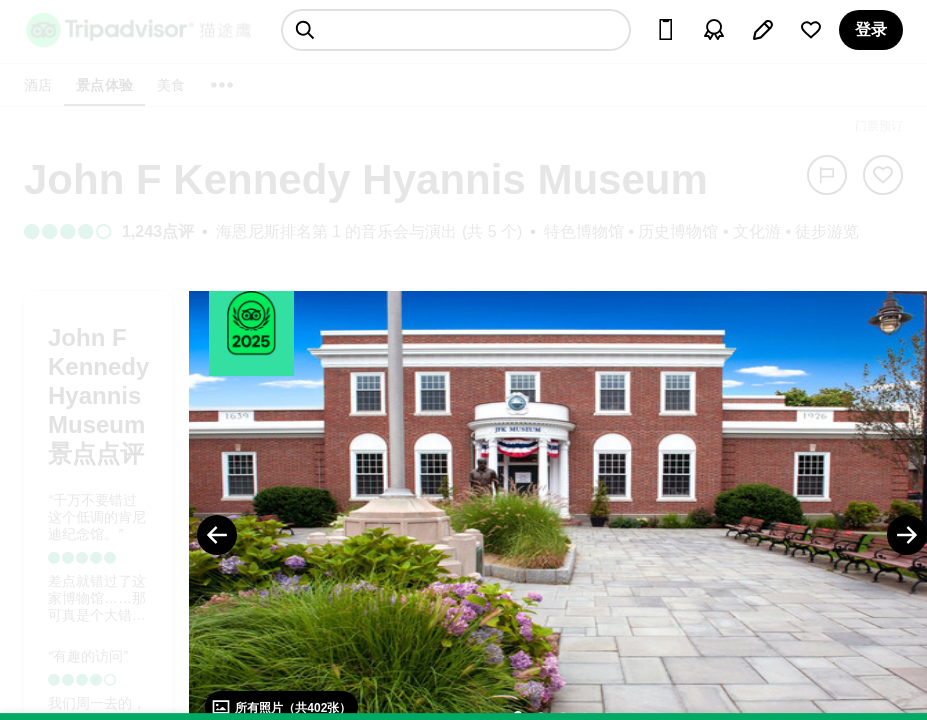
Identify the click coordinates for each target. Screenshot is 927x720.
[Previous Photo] (217, 535)
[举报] (827, 175)
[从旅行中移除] (883, 175)
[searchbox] (456, 30)
